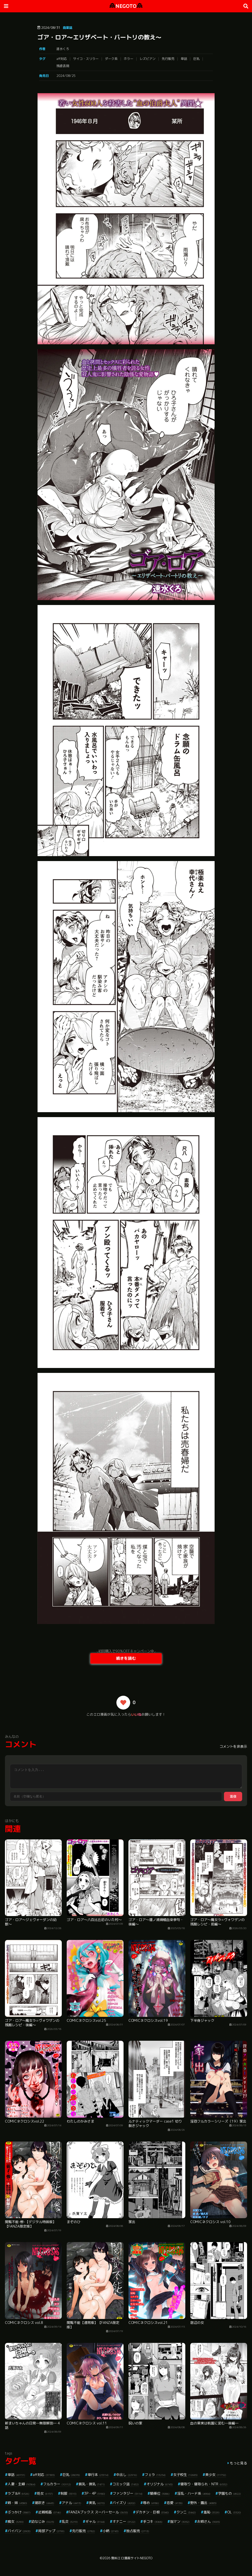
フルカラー (57, 2484)
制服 (69, 2493)
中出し (126, 2474)
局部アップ (51, 2530)
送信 (233, 1796)
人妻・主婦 (21, 2484)
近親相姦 (49, 2512)
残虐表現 (62, 66)
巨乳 (196, 58)
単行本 (98, 2474)
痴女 (16, 2521)
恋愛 (175, 2502)
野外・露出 (203, 2502)
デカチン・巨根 (152, 2512)
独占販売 (137, 2530)
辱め (151, 2502)
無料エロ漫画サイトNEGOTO (131, 2558)
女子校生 (185, 2474)
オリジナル (159, 2484)
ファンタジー (127, 2493)
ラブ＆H (18, 2493)
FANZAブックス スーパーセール (98, 2512)
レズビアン (148, 58)
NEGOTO (126, 6)
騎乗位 (160, 2493)
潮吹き (44, 2502)
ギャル (95, 2521)
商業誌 (67, 27)
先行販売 (168, 58)
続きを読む (126, 1658)
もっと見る (238, 2463)
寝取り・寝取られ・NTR (203, 2484)
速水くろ (62, 49)
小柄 (111, 2530)
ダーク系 (111, 58)
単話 (184, 58)
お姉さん (208, 2521)
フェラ (155, 2474)
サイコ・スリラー (86, 58)
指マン (179, 2521)
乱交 (70, 2521)
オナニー (123, 2521)
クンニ (186, 2512)
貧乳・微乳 (92, 2484)
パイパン (19, 2530)
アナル (71, 2502)
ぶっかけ (19, 2512)
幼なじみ (42, 2521)
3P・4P (94, 2493)
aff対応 (61, 58)
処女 (45, 2493)
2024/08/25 (66, 75)
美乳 (97, 2502)
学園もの (229, 2493)
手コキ (152, 2521)
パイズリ (123, 2502)
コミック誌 (125, 2484)
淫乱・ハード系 (193, 2493)
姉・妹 (17, 2502)
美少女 (215, 2474)
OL (234, 2512)
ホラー (128, 58)
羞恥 (212, 2512)
